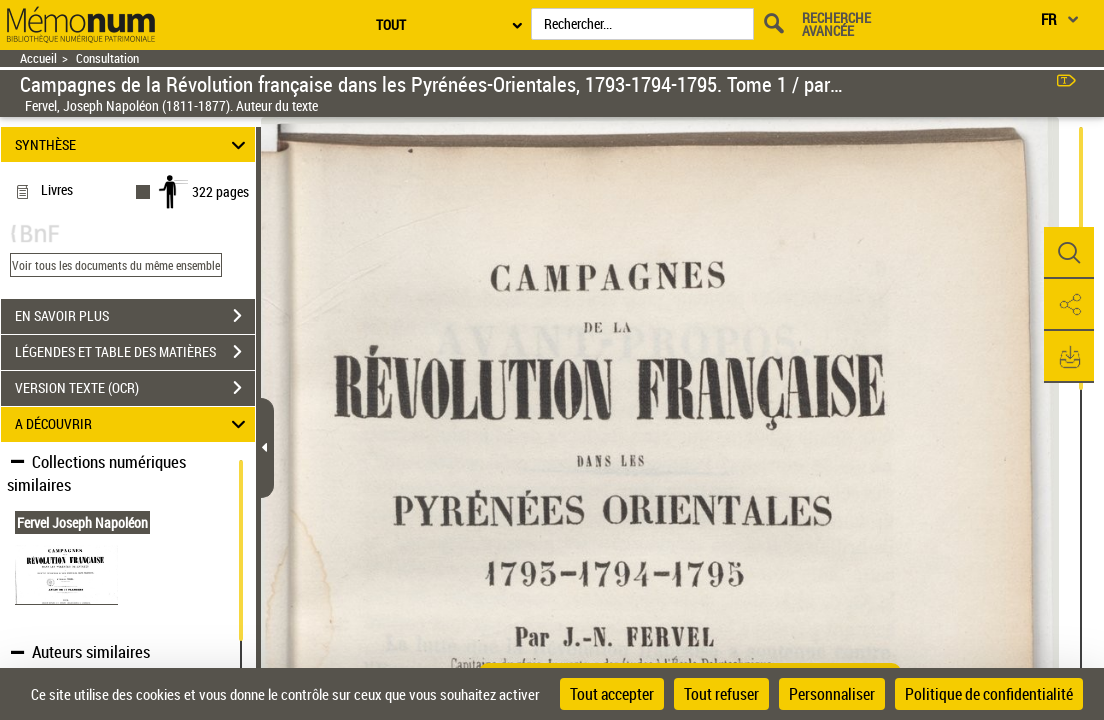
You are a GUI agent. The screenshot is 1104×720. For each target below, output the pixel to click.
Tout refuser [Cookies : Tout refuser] (721, 694)
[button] (1069, 253)
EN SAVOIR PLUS (135, 316)
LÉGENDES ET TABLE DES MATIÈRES (135, 352)
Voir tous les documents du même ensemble (116, 265)
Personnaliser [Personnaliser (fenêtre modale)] (832, 694)
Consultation (107, 58)
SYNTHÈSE (133, 144)
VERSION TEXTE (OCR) (135, 388)
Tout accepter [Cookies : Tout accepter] (612, 694)
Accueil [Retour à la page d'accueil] (38, 58)
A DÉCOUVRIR (133, 424)
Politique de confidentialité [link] (989, 694)
